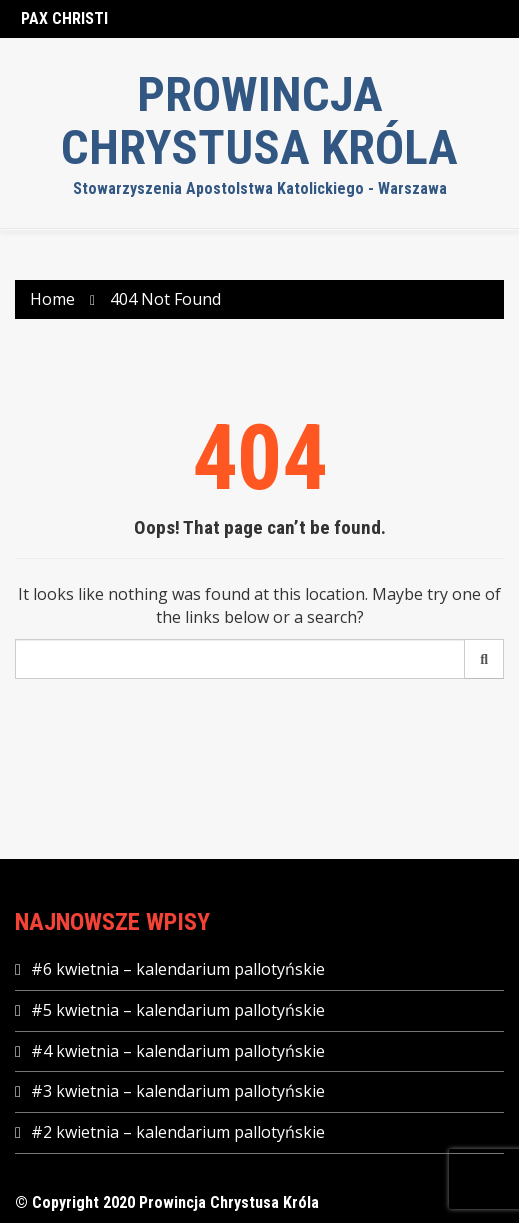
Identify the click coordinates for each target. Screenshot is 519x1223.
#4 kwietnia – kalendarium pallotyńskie (178, 1051)
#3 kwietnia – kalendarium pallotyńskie (178, 1091)
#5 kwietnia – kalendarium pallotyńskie (178, 1010)
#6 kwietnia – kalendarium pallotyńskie (178, 969)
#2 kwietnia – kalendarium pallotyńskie (178, 1132)
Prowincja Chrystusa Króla (259, 121)
